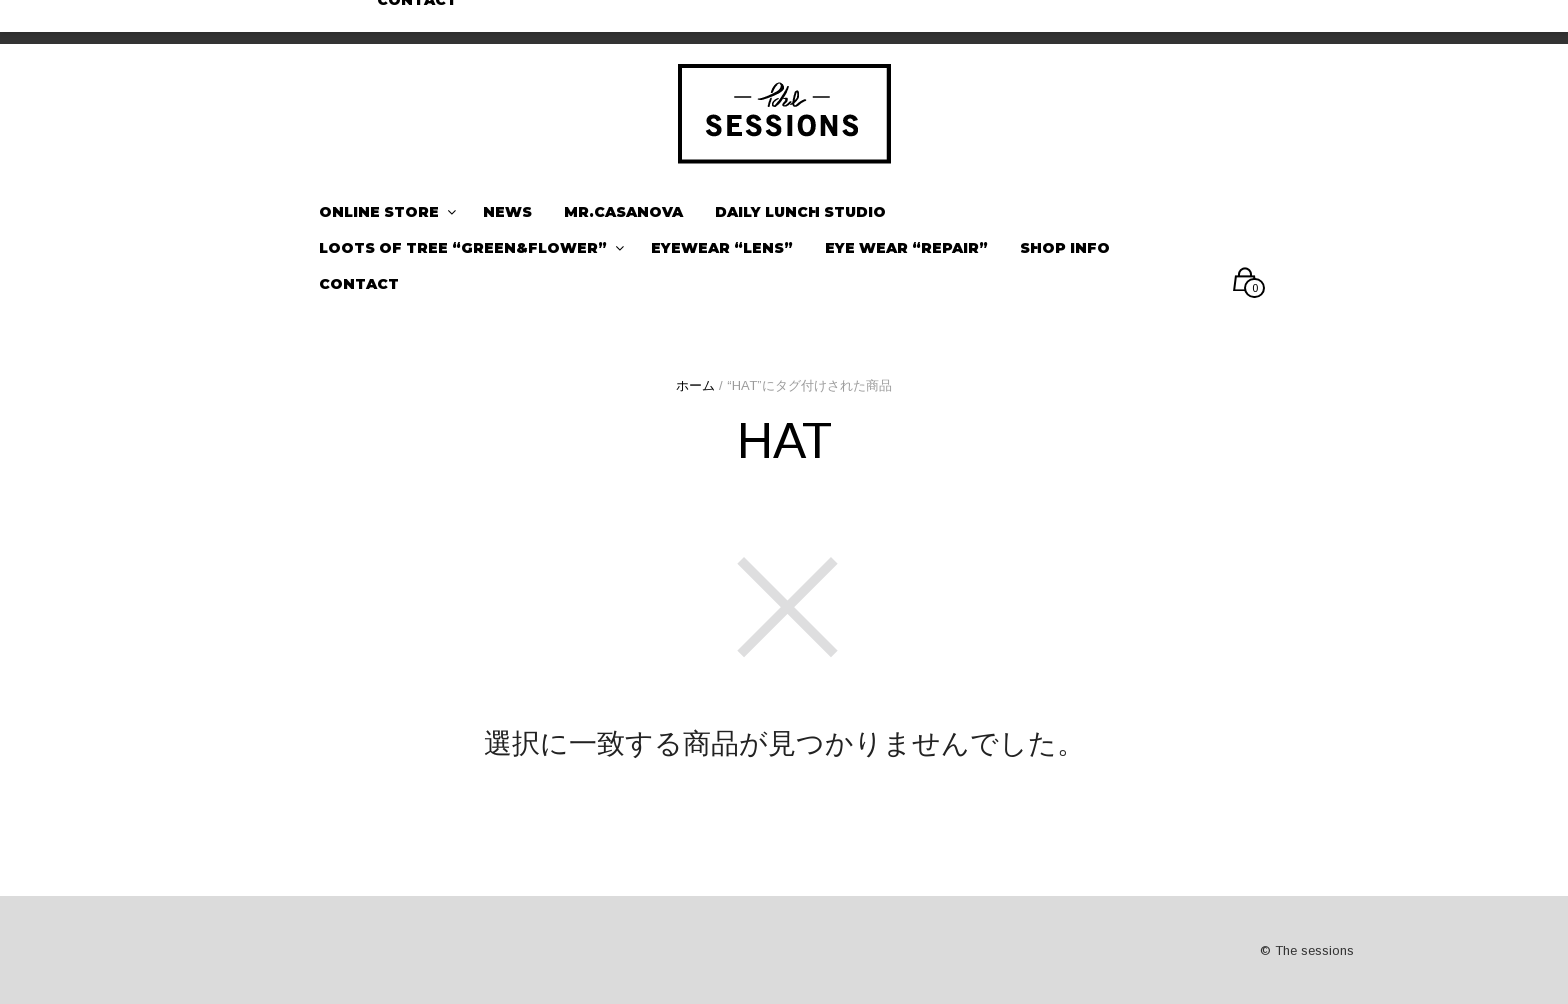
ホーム (695, 385)
